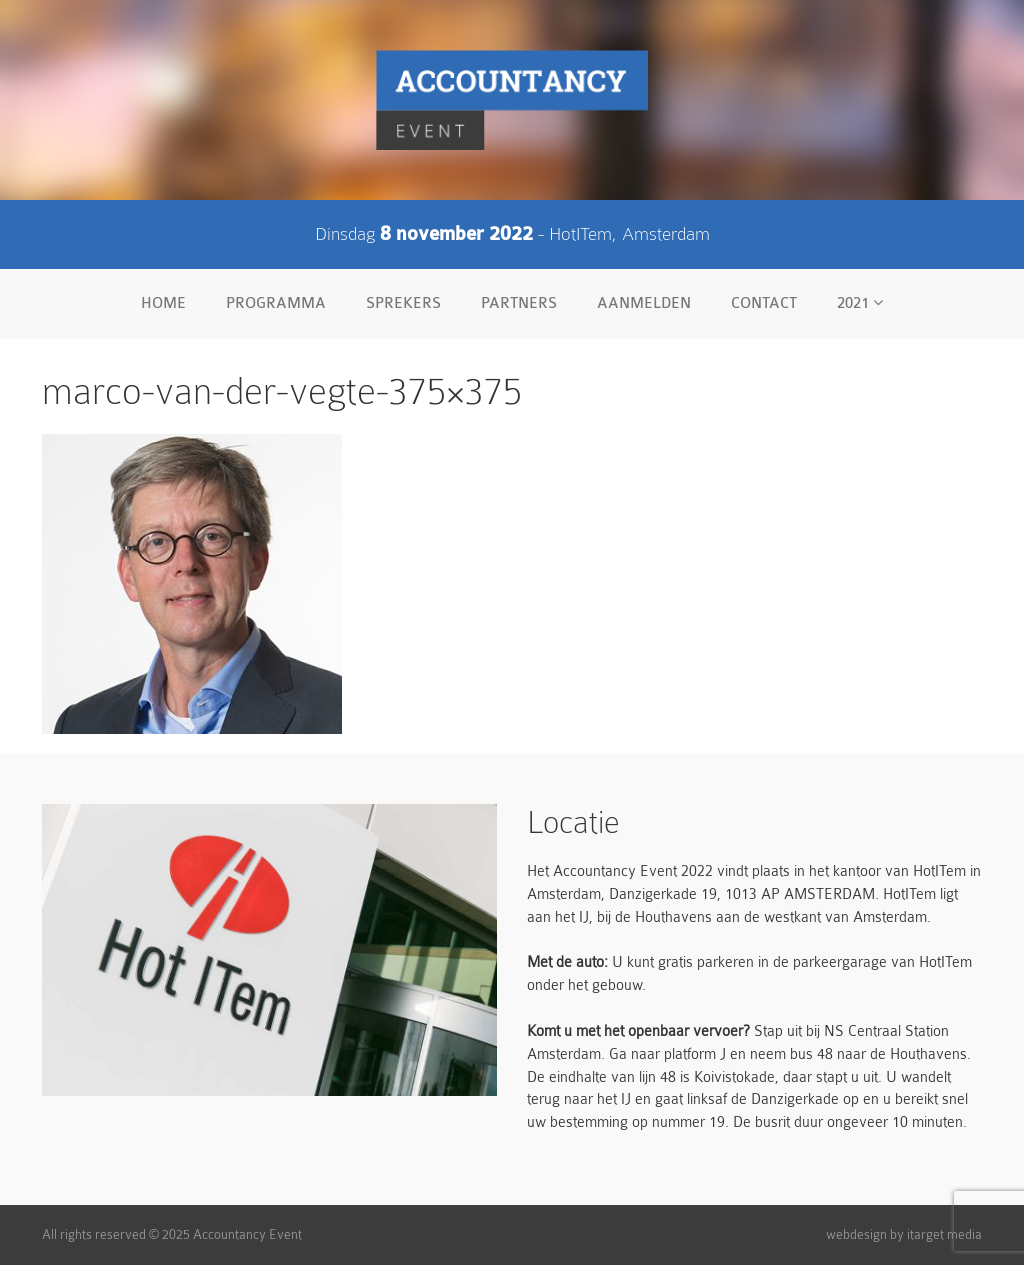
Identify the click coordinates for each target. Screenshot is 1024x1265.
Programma (276, 303)
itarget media (944, 1234)
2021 (860, 303)
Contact (764, 303)
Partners (519, 303)
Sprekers (403, 303)
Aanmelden (644, 303)
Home (163, 303)
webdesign (856, 1234)
